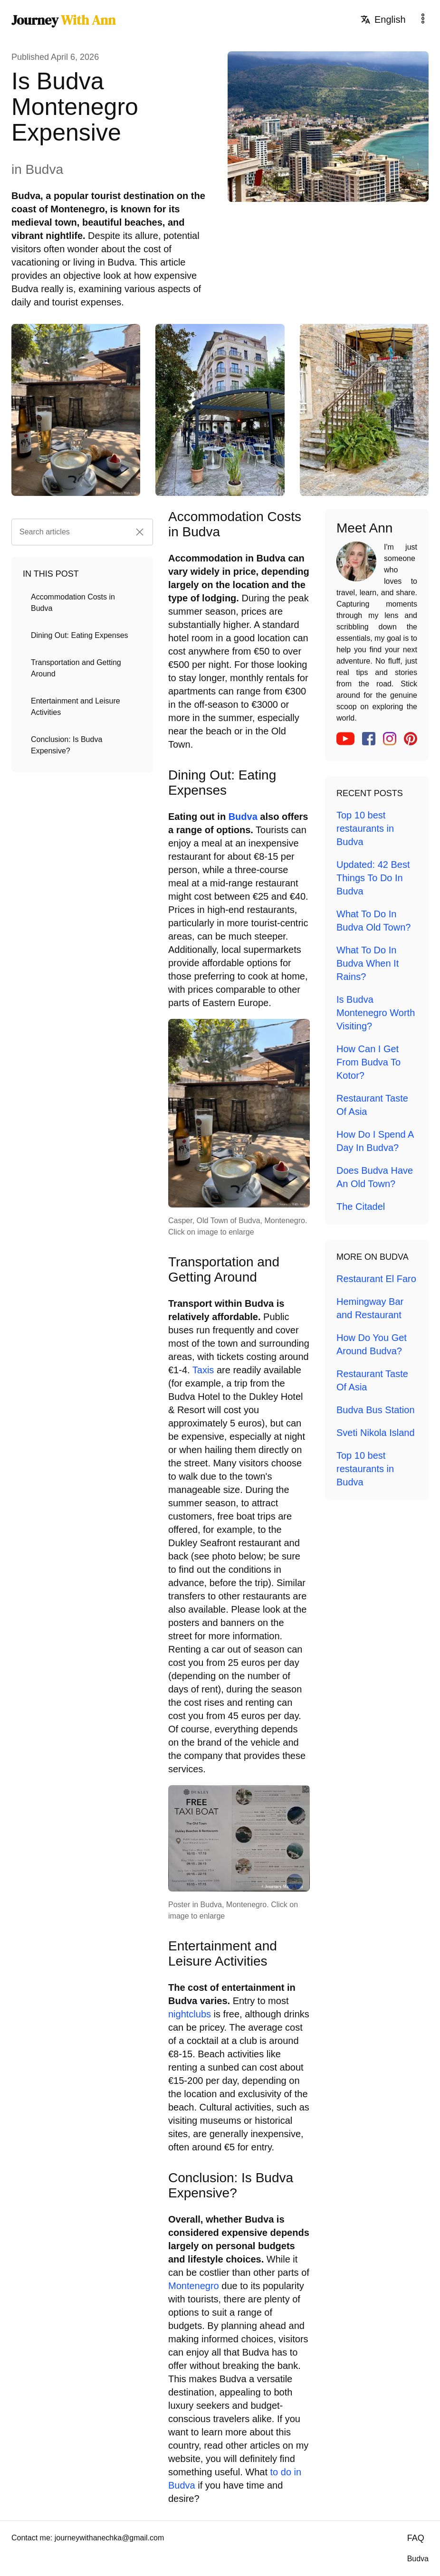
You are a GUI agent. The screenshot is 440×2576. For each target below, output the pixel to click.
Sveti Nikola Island (375, 1432)
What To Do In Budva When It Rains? (367, 963)
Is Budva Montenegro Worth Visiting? (375, 1012)
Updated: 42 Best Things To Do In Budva (373, 877)
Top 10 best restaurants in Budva (365, 828)
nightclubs (189, 2014)
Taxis (203, 1370)
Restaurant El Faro (376, 1279)
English (383, 19)
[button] (139, 532)
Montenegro (193, 2286)
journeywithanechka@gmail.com (109, 2538)
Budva (243, 816)
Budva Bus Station (375, 1410)
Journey (63, 20)
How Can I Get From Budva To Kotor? (368, 1062)
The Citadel (360, 1206)
